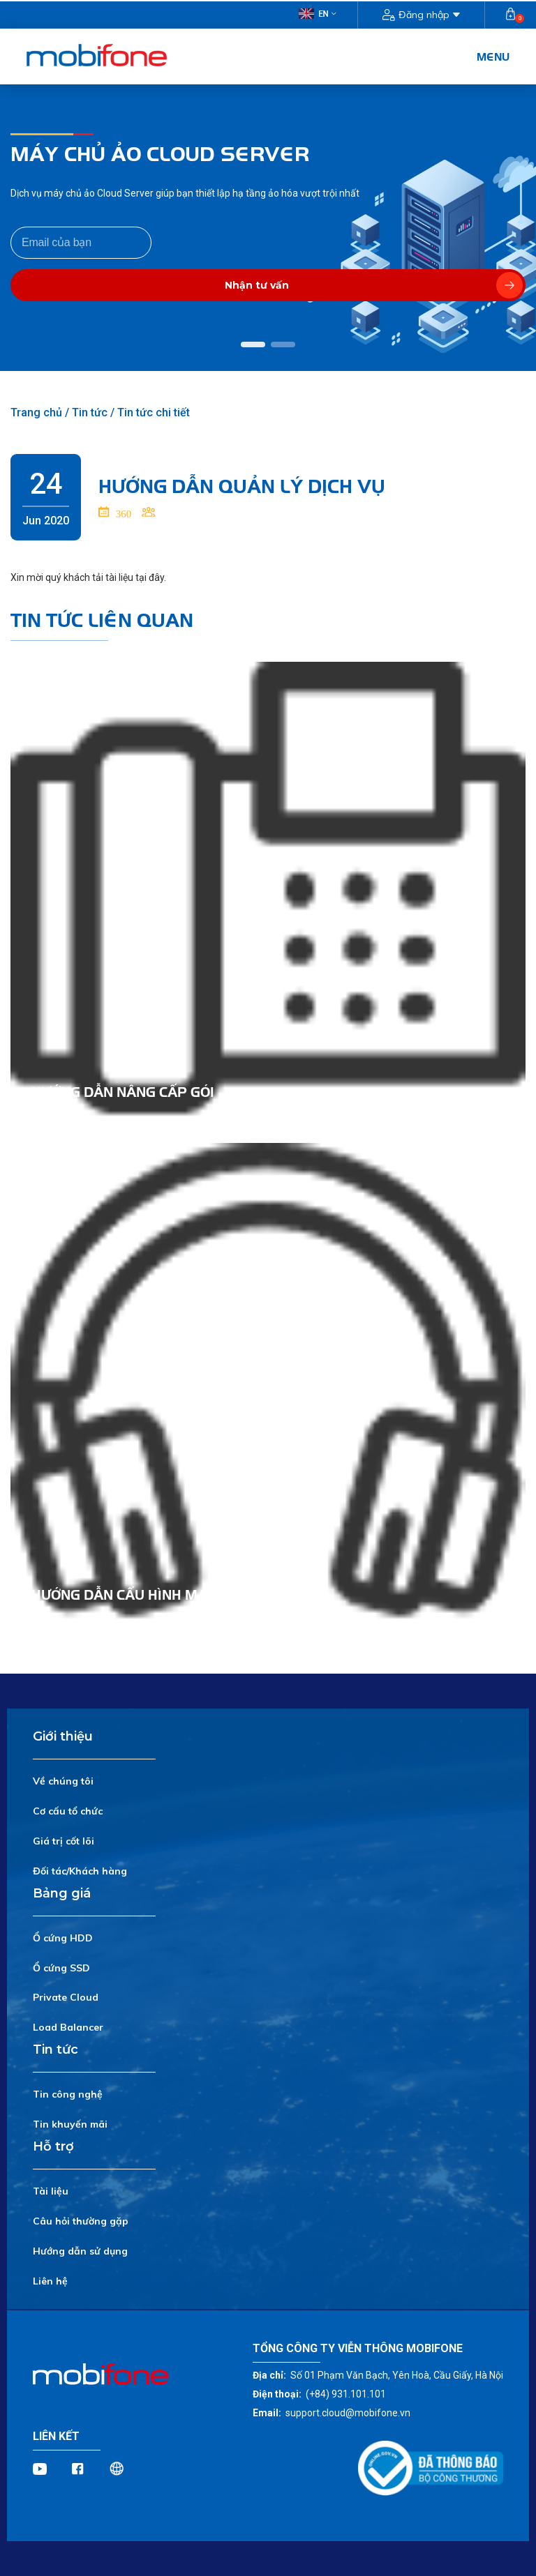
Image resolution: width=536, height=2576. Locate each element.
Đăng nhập (421, 14)
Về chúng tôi (63, 1781)
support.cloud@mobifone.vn (347, 2412)
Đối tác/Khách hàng (80, 1871)
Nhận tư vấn (374, 285)
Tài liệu (50, 2191)
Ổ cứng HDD (63, 1938)
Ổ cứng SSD (61, 1968)
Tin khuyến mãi (70, 2124)
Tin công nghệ (68, 2094)
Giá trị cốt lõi (63, 1841)
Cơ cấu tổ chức (68, 1811)
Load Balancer (68, 2027)
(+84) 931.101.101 (346, 2394)
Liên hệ (50, 2281)
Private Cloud (65, 1997)
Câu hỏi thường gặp (80, 2221)
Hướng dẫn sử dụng (80, 2251)
